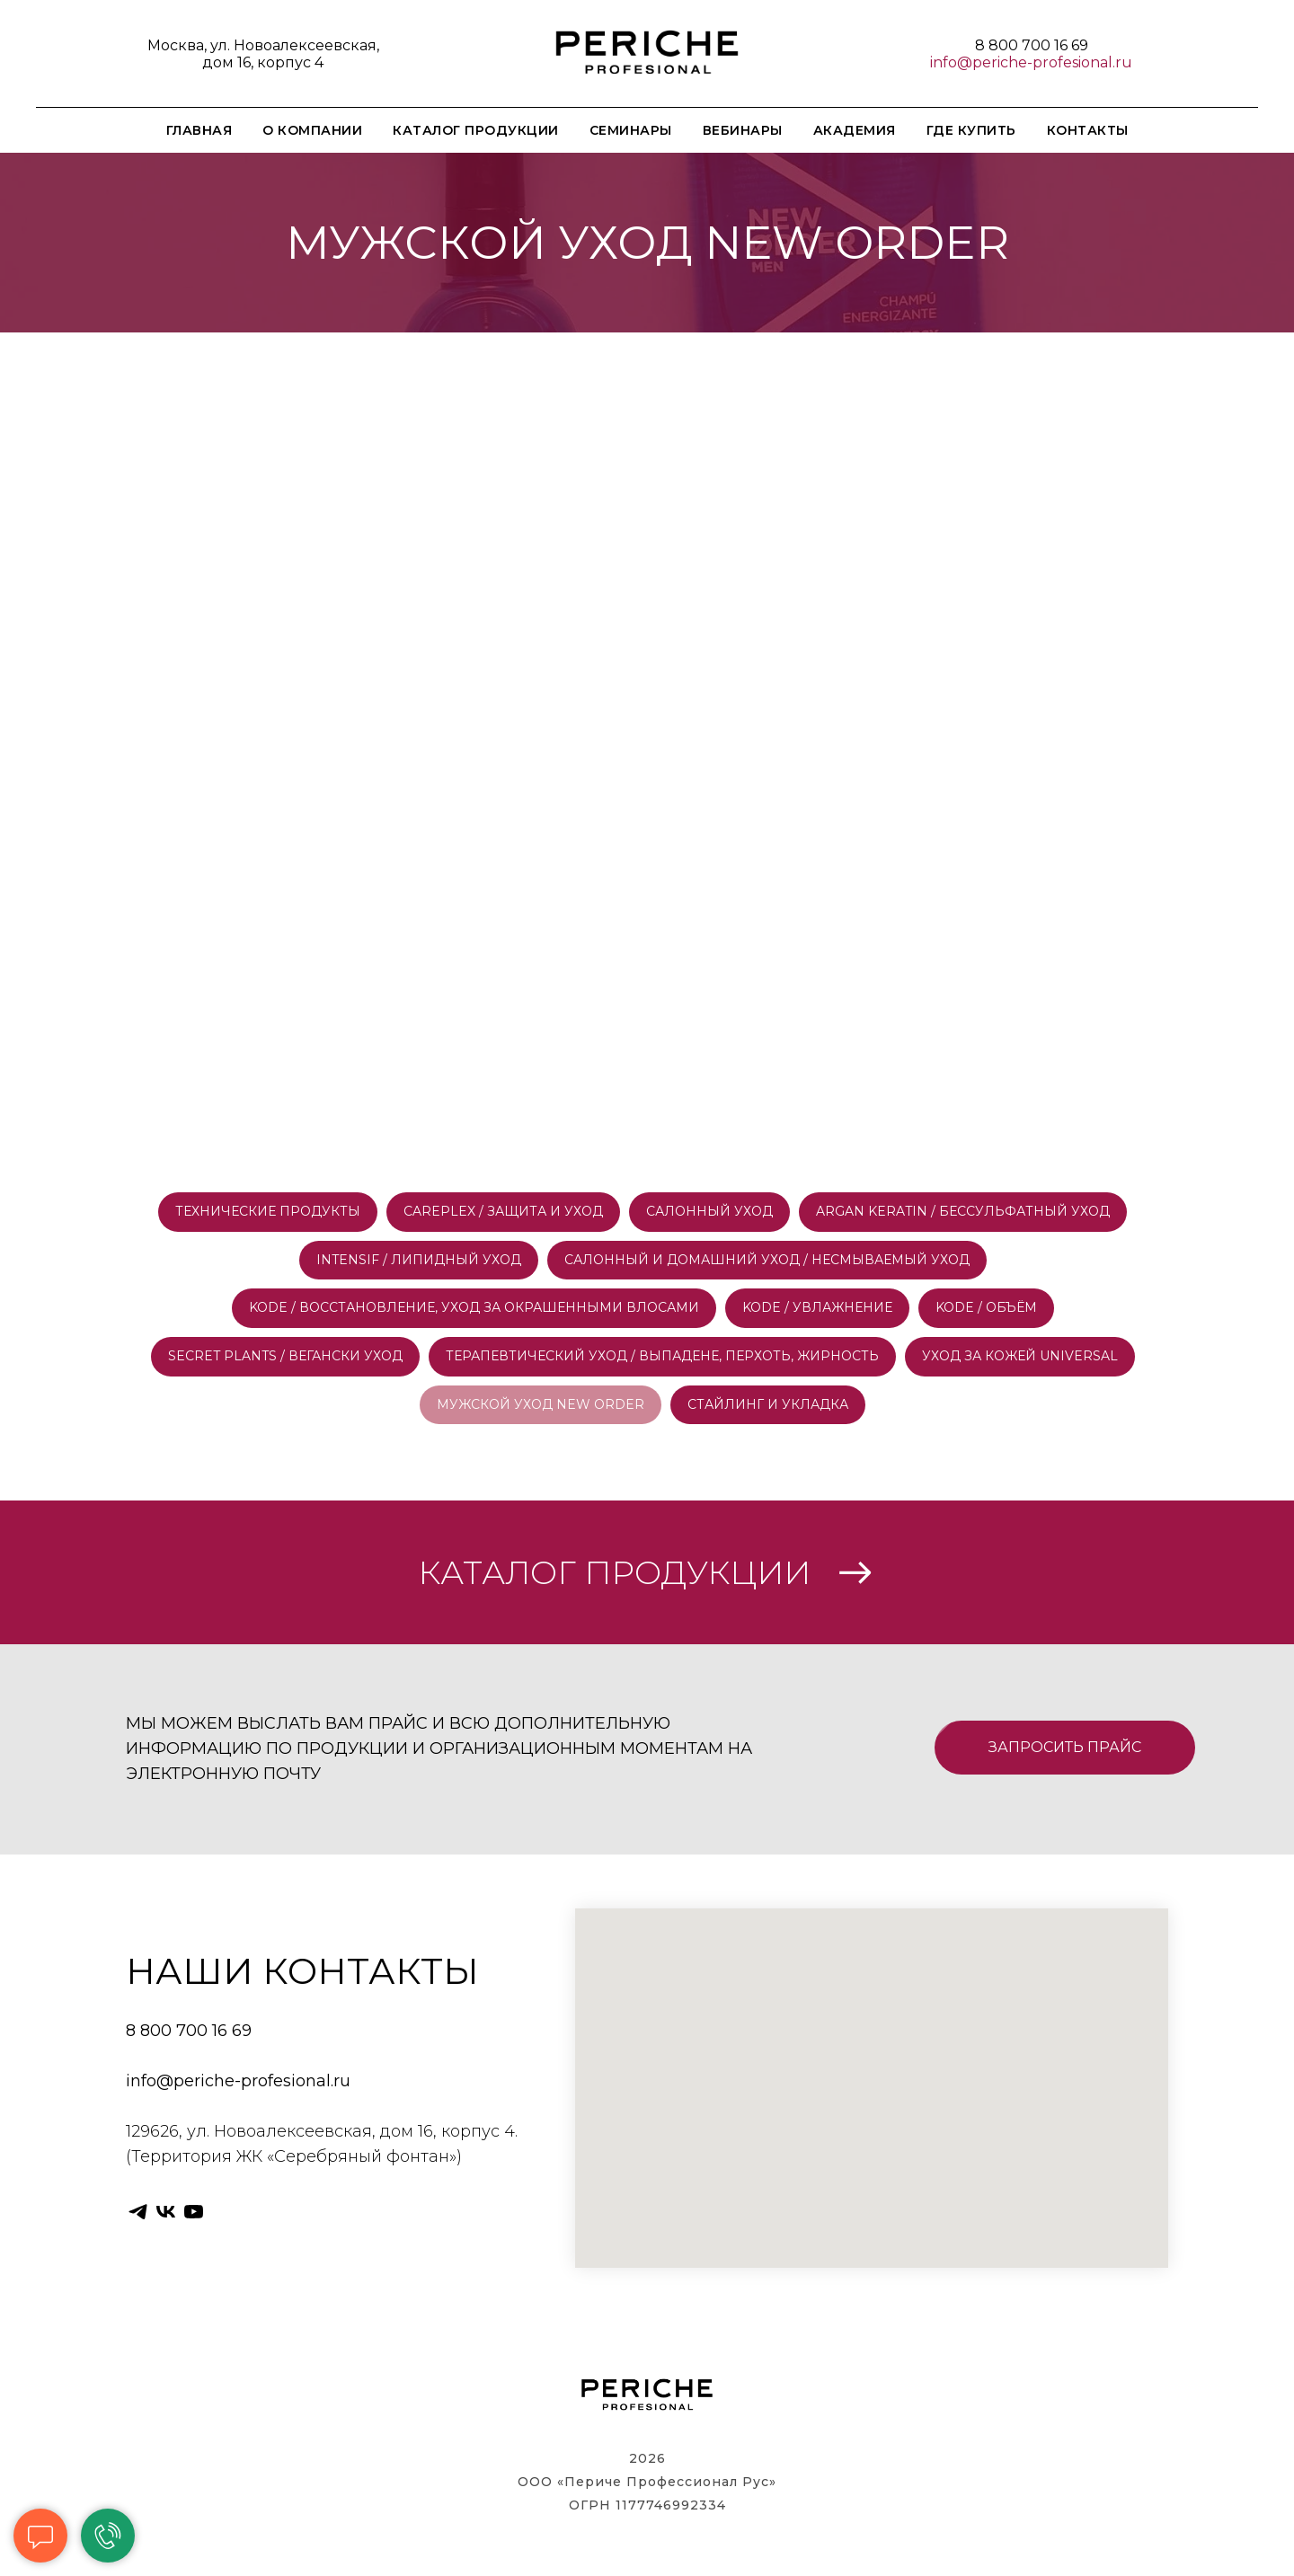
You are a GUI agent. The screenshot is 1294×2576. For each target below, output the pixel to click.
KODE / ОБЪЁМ (986, 1307)
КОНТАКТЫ (1088, 130)
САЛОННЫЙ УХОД (709, 1211)
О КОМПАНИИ (312, 130)
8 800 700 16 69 (1031, 45)
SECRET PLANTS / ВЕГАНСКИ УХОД (285, 1356)
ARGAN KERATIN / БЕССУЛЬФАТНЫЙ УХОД (963, 1211)
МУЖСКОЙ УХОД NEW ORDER (540, 1404)
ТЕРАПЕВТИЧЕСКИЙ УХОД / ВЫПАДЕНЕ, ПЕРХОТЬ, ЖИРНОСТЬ (662, 1356)
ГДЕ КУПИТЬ (971, 130)
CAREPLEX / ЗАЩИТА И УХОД (503, 1211)
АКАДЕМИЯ (854, 130)
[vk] (166, 2211)
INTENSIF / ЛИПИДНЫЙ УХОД (418, 1260)
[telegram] (138, 2211)
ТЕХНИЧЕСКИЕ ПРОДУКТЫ (267, 1211)
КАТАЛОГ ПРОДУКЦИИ (476, 130)
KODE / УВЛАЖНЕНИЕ (817, 1307)
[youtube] (193, 2211)
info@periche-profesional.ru (1031, 62)
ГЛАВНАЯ (199, 130)
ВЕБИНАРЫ (743, 130)
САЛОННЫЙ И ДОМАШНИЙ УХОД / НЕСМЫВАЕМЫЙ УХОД (767, 1260)
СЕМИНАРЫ (630, 130)
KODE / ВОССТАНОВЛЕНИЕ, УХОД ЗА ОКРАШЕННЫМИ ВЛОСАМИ (474, 1307)
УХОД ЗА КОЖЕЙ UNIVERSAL (1020, 1356)
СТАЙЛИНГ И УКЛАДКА (767, 1404)
